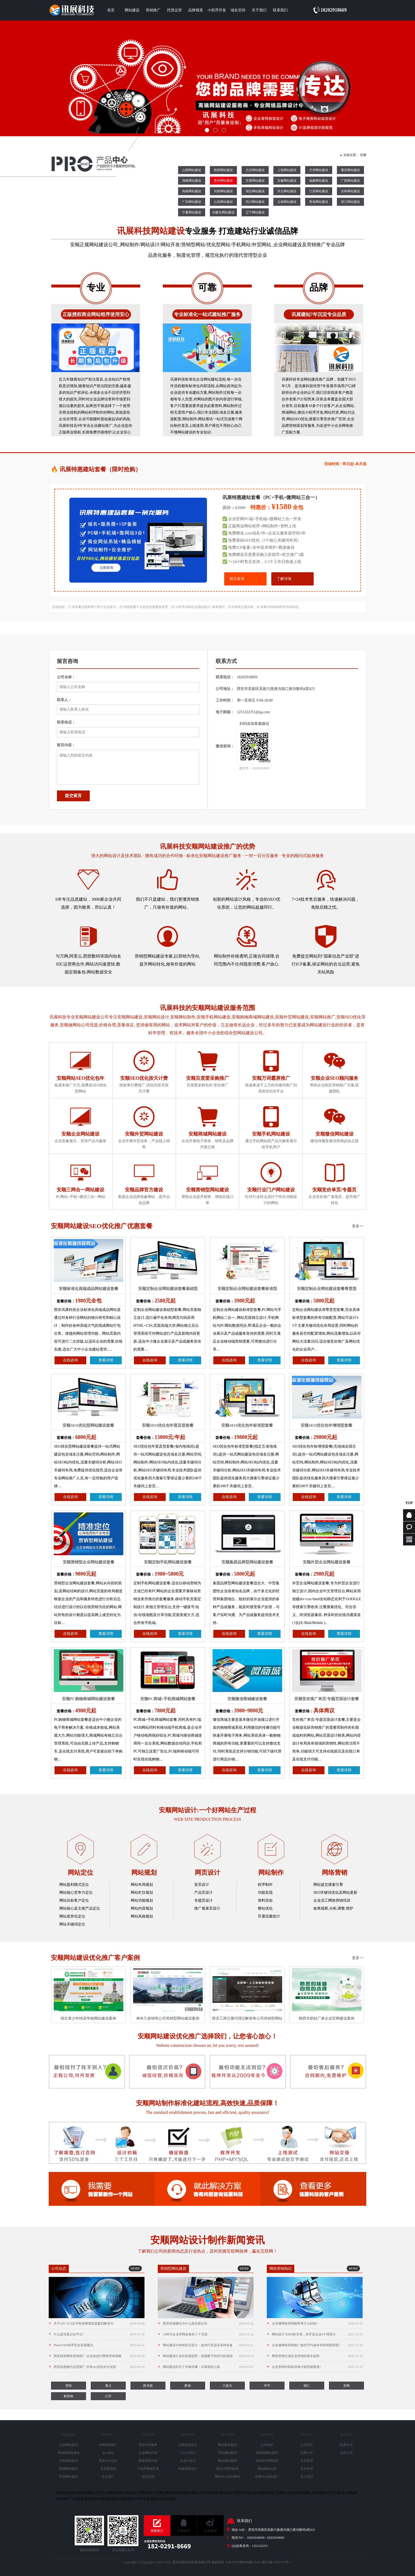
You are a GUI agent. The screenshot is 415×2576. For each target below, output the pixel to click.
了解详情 (284, 579)
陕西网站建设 (223, 170)
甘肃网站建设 (255, 180)
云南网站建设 (286, 202)
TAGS (257, 2562)
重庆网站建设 (350, 170)
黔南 (187, 2385)
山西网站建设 (191, 170)
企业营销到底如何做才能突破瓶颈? (315, 2367)
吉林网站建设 (350, 191)
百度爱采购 (108, 2468)
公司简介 (306, 2445)
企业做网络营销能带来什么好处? (315, 2323)
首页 (111, 10)
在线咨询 (70, 1360)
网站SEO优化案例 (227, 2476)
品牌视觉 (195, 10)
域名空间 (238, 10)
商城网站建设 (68, 2468)
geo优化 (108, 2453)
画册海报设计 (187, 2468)
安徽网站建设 (286, 180)
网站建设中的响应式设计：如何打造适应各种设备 (206, 2345)
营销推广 (153, 10)
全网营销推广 (108, 2445)
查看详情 (105, 1360)
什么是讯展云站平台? (97, 2334)
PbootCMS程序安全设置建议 (97, 2345)
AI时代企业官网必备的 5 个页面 (206, 2334)
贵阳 (68, 2385)
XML (228, 2562)
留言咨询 (236, 579)
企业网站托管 (147, 2453)
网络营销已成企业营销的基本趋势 (315, 2356)
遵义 (108, 2385)
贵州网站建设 (223, 180)
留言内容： (66, 745)
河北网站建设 (286, 191)
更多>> (358, 1226)
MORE (135, 2268)
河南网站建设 (223, 191)
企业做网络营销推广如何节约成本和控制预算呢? (315, 2345)
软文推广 (108, 2476)
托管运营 (174, 10)
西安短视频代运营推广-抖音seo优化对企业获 (97, 2367)
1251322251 (260, 2546)
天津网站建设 (318, 170)
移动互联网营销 (267, 2461)
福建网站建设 (318, 180)
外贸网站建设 (68, 2476)
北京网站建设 (255, 170)
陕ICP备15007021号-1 (277, 2562)
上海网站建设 (286, 170)
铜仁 (307, 2385)
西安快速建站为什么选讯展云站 (206, 2323)
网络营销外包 (147, 2461)
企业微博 (210, 2531)
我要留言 (157, 2531)
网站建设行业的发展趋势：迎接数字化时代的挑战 (206, 2356)
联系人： (64, 700)
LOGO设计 (187, 2453)
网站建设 (132, 10)
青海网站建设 (318, 202)
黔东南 (148, 2385)
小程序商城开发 (148, 2468)
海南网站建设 (191, 191)
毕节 (267, 2385)
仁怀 (108, 2396)
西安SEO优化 (108, 2461)
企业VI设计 (188, 2461)
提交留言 (73, 795)
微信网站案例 (227, 2461)
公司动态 (267, 2445)
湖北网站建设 (255, 191)
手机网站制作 (68, 2461)
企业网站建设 (68, 2445)
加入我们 (306, 2476)
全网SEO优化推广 (267, 2476)
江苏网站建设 (318, 191)
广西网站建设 (350, 180)
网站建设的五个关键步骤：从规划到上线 (206, 2367)
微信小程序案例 (227, 2468)
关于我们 (259, 10)
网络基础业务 (267, 2468)
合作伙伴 (306, 2468)
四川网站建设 (255, 202)
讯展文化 (306, 2453)
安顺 (362, 155)
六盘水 (227, 2385)
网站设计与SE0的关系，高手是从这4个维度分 (315, 2334)
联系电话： (66, 722)
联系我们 (280, 10)
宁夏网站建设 (191, 212)
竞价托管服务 (147, 2445)
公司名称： (66, 677)
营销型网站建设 (68, 2453)
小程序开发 (217, 10)
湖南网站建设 (191, 180)
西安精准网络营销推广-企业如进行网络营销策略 (97, 2356)
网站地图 (246, 2562)
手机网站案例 (227, 2453)
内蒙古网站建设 (223, 212)
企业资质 (306, 2461)
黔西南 (68, 2396)
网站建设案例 (227, 2445)
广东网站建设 (191, 202)
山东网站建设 (223, 202)
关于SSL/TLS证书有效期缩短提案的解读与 (97, 2323)
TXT (236, 2562)
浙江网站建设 (350, 202)
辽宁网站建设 (255, 212)
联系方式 (346, 2445)
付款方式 (346, 2453)
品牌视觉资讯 (187, 2445)
